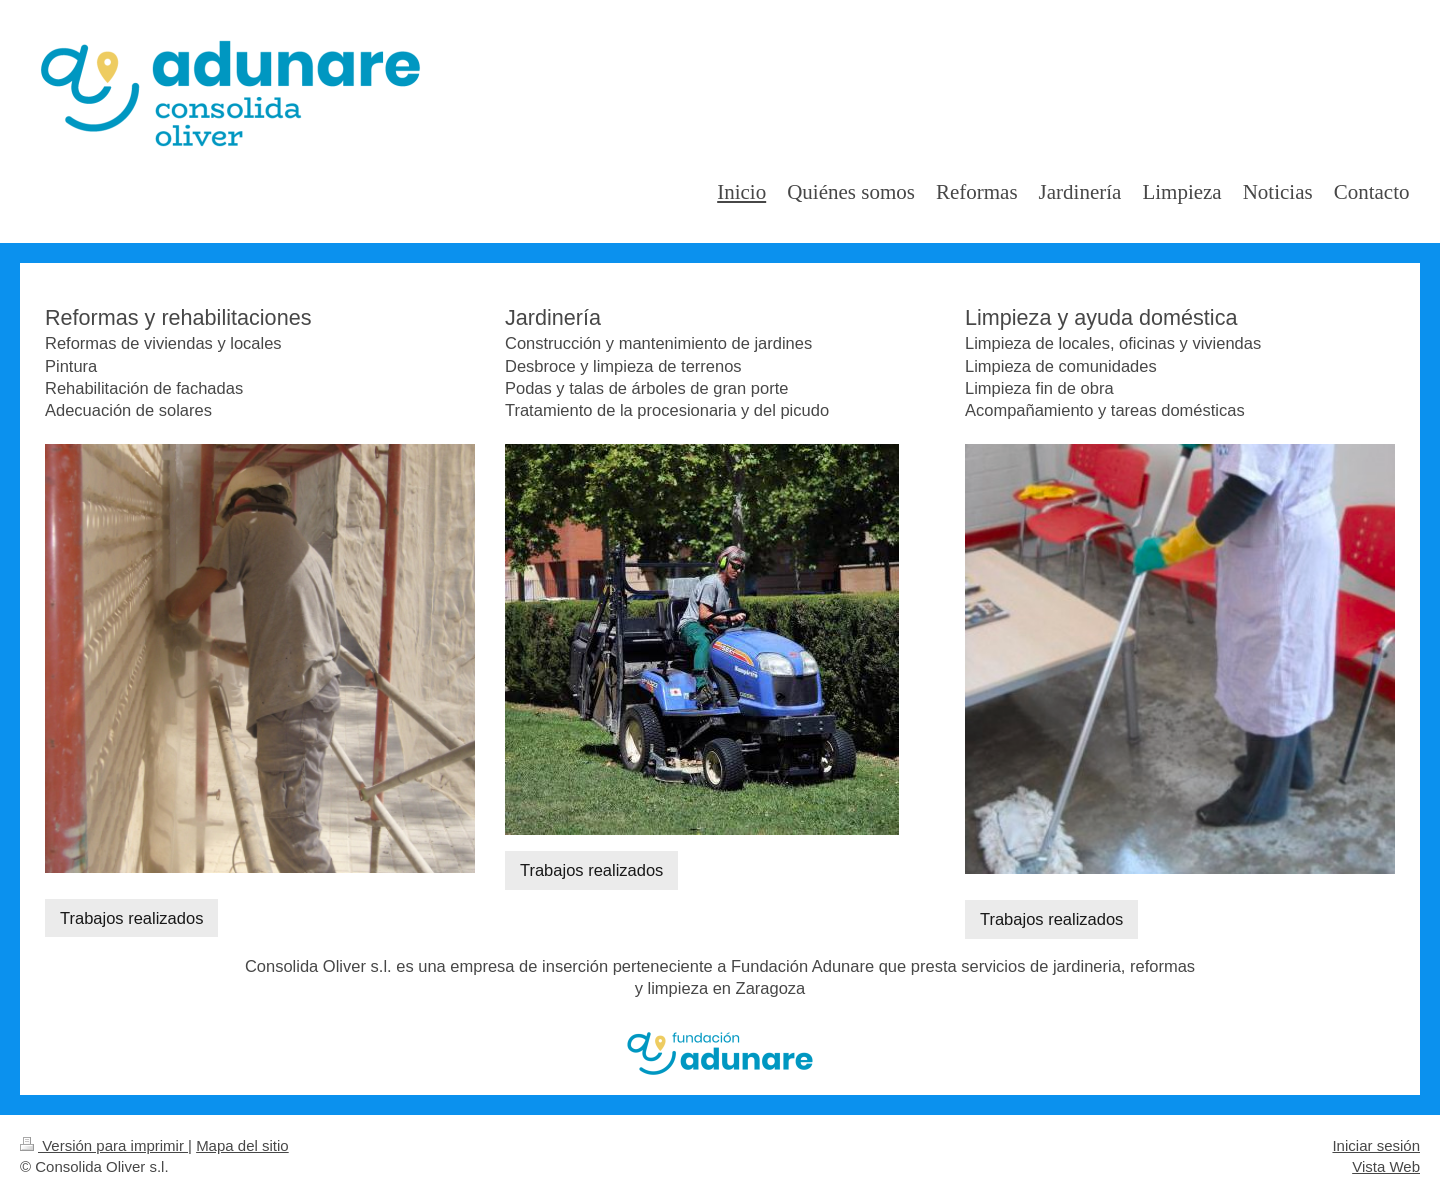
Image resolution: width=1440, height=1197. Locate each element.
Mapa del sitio (242, 1145)
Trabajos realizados (131, 918)
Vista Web (1386, 1166)
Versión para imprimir (104, 1145)
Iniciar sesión (1376, 1145)
